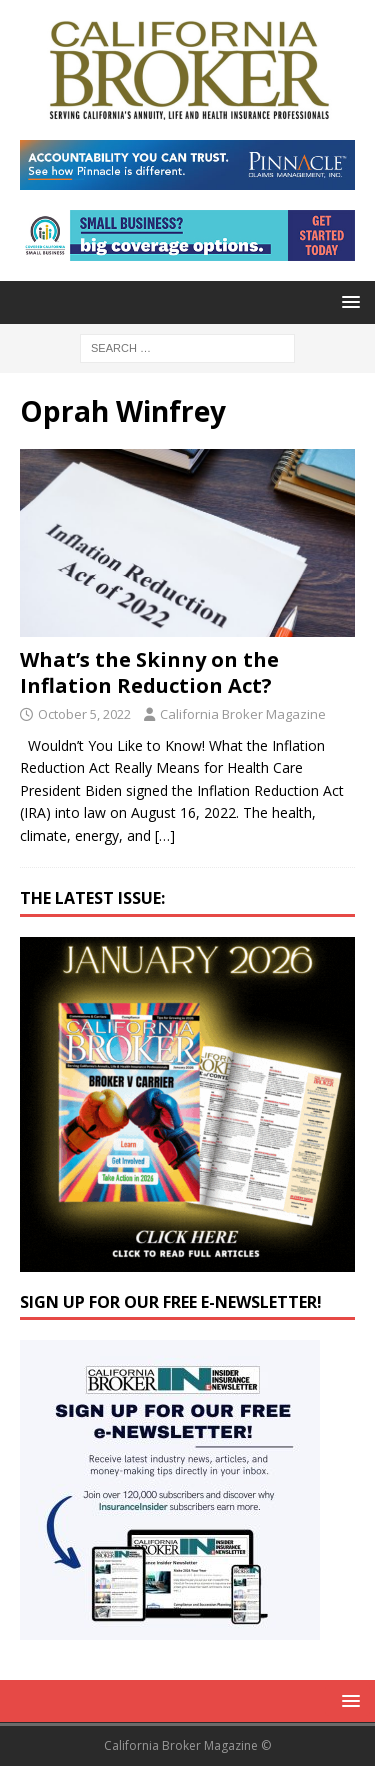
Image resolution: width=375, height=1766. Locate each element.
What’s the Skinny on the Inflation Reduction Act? (149, 672)
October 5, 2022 (84, 714)
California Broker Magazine (243, 714)
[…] (165, 835)
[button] (347, 301)
